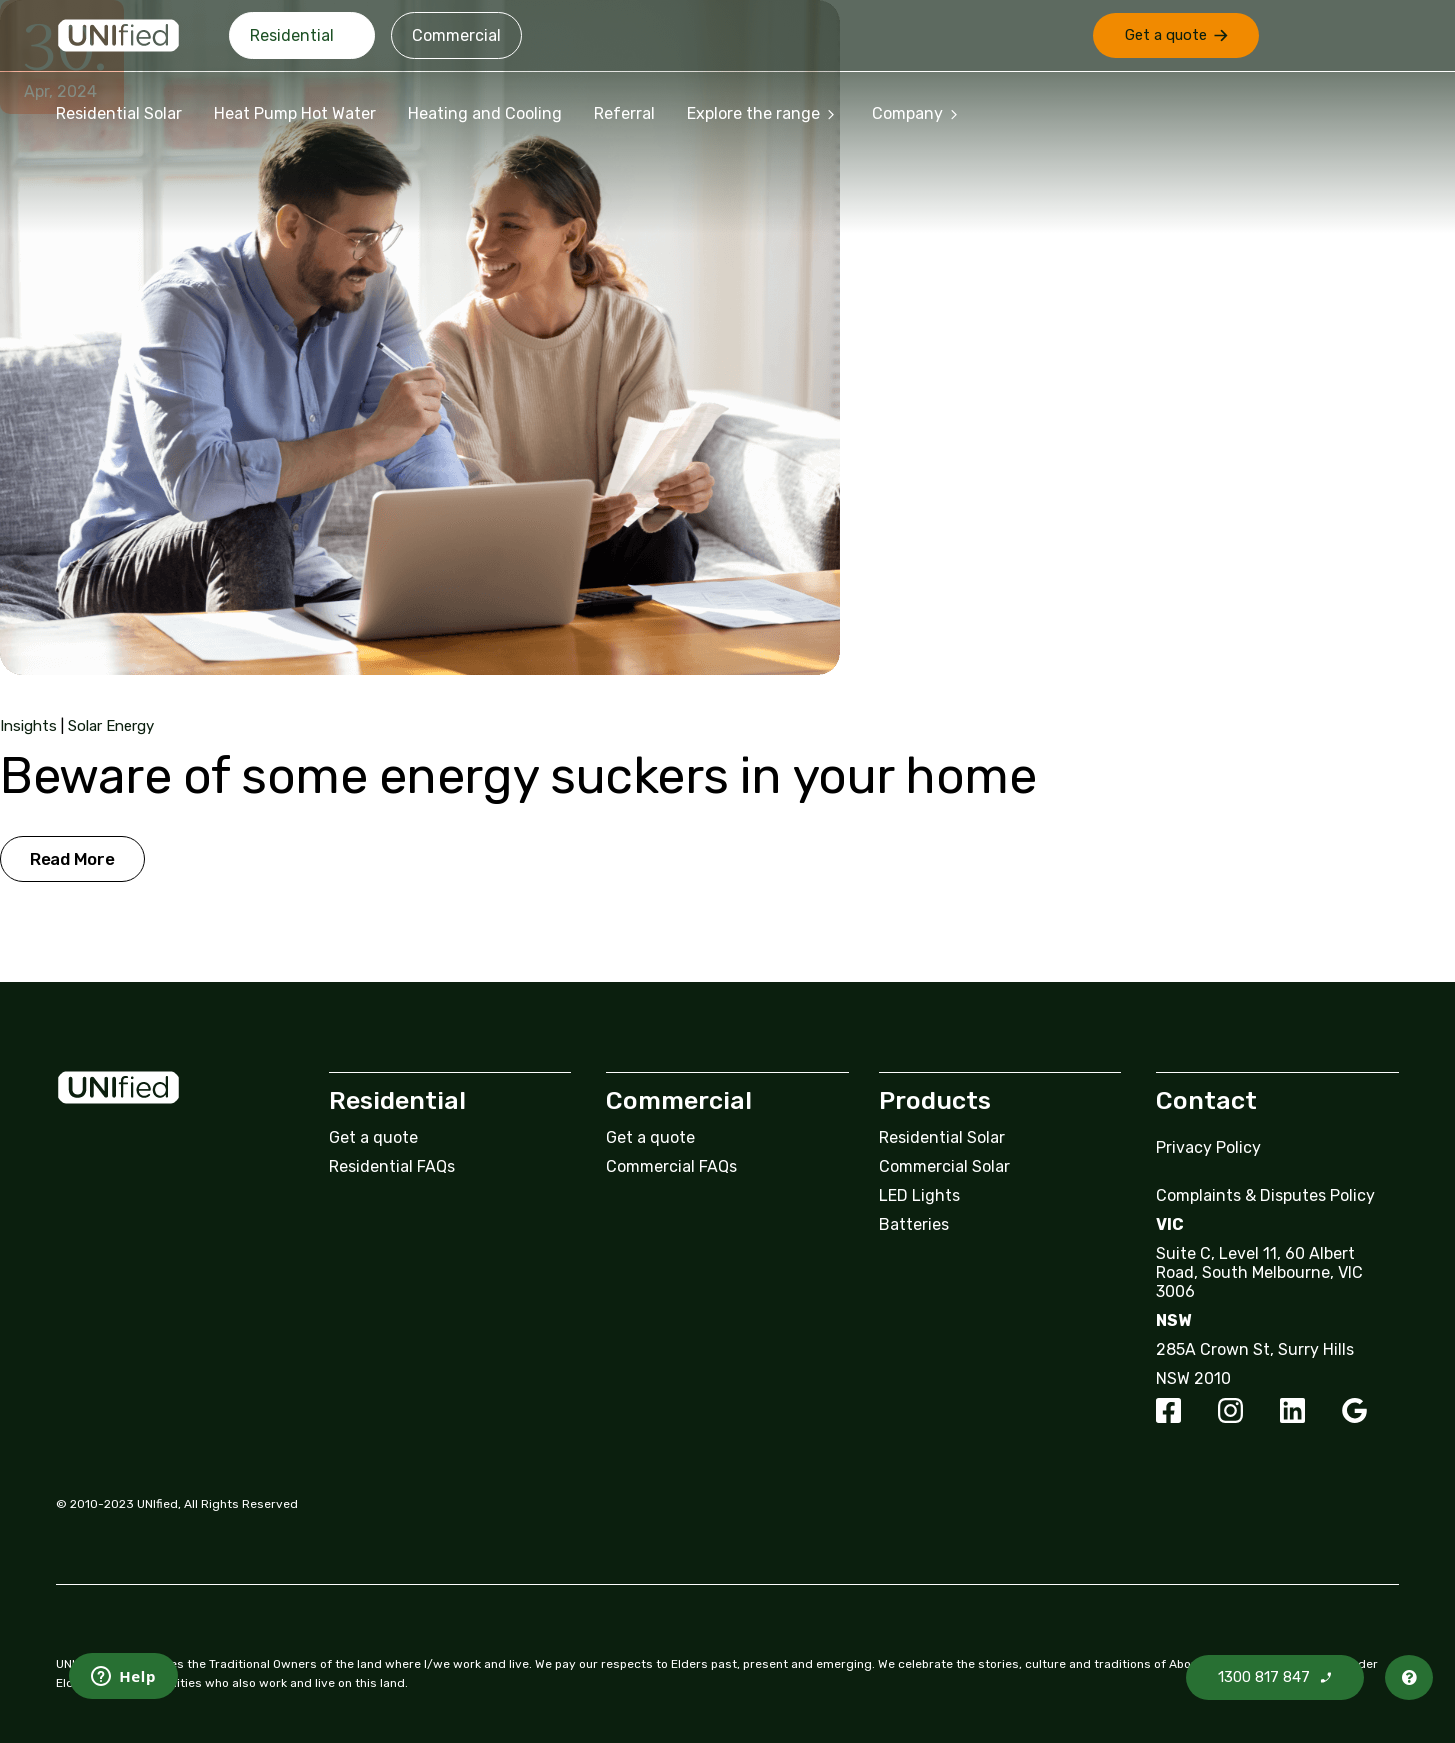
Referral (624, 113)
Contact (1206, 1100)
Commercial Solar (944, 1166)
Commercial (456, 35)
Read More (72, 859)
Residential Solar (119, 113)
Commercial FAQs (671, 1166)
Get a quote (373, 1137)
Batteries (914, 1224)
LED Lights (919, 1195)
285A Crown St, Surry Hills (1255, 1349)
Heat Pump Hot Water (295, 113)
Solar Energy (111, 726)
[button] (1176, 35)
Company (917, 114)
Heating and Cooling (485, 113)
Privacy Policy (1208, 1147)
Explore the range (763, 114)
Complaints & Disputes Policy (1265, 1195)
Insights (28, 726)
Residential (292, 35)
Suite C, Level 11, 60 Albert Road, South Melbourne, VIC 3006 (1259, 1272)
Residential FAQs (392, 1166)
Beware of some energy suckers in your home (518, 776)
